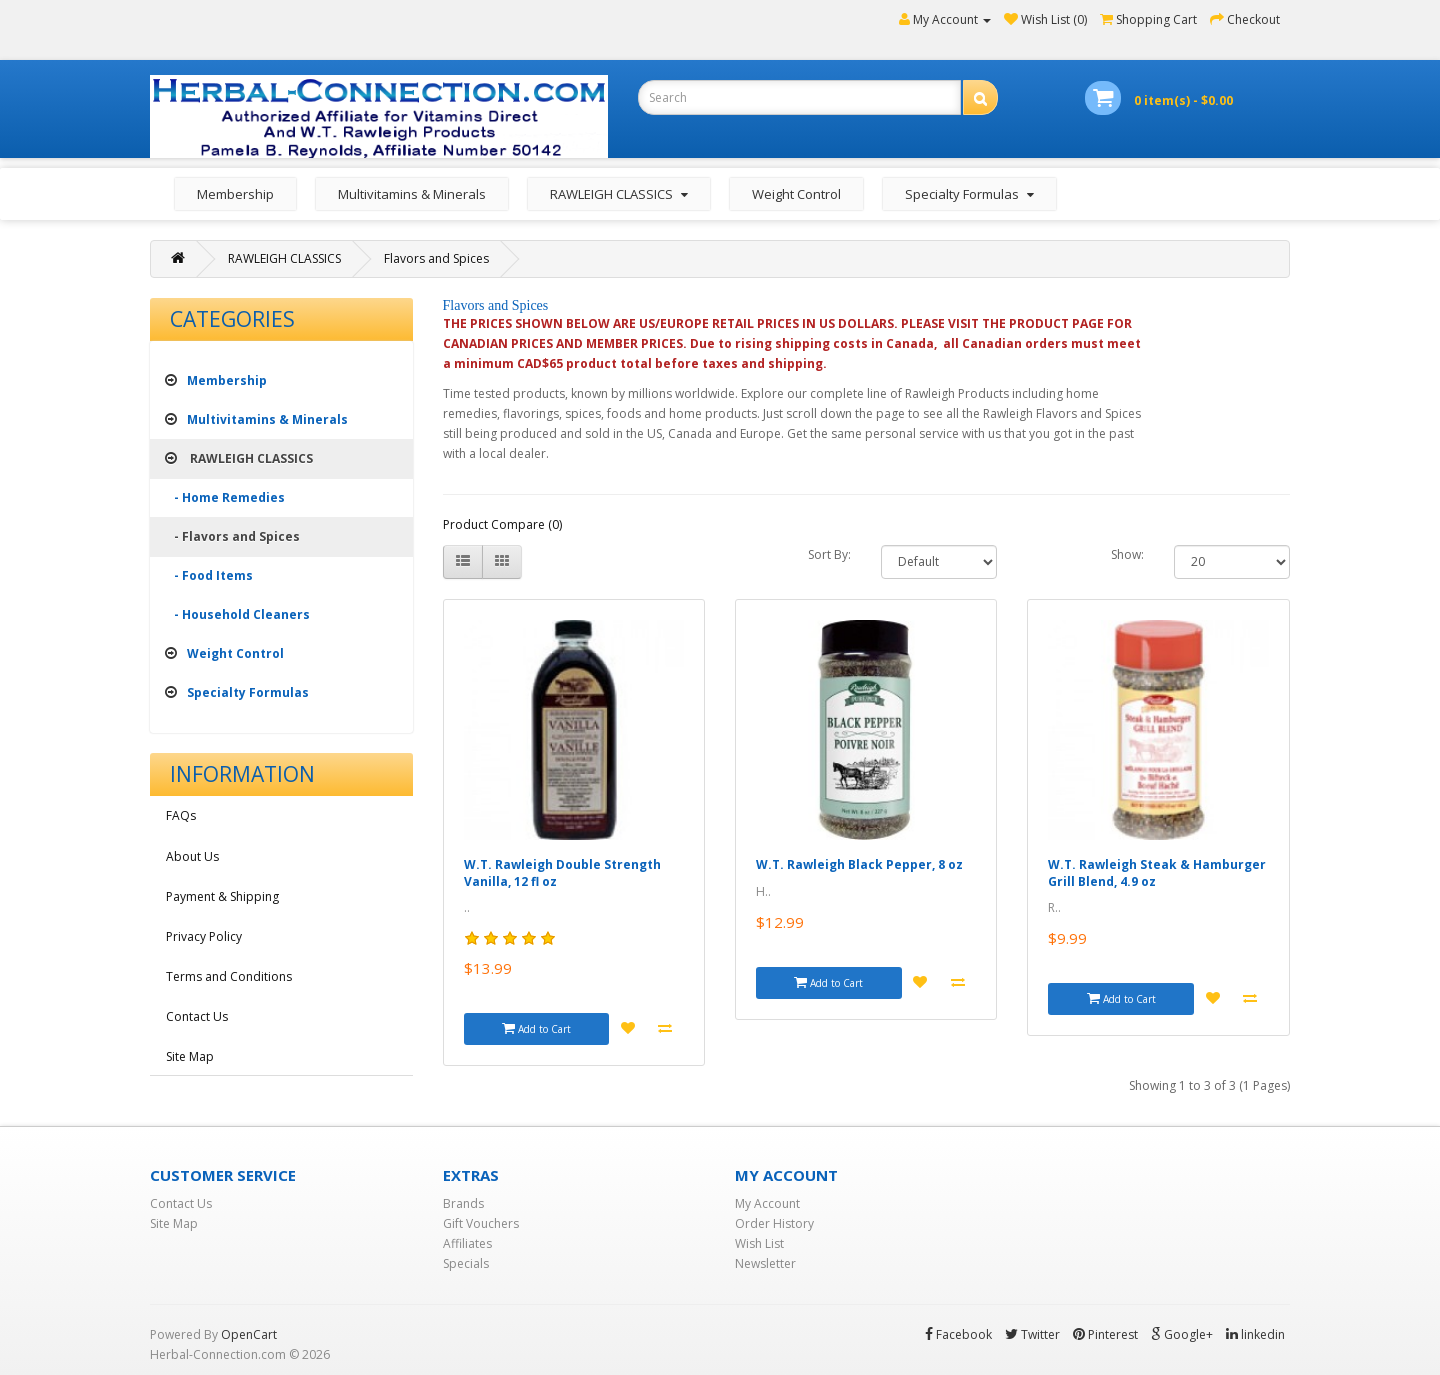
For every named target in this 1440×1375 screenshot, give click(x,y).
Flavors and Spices (436, 258)
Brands (463, 1203)
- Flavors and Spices (232, 536)
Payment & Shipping (222, 896)
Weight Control (796, 194)
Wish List (759, 1243)
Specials (466, 1263)
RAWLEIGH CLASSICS (284, 258)
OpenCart (249, 1334)
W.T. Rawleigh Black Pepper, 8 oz (859, 864)
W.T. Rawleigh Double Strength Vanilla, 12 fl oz (562, 873)
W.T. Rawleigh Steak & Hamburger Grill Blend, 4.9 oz (1157, 873)
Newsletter (765, 1263)
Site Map (190, 1056)
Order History (774, 1223)
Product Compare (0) (502, 524)
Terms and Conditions (229, 976)
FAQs (181, 815)
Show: (1127, 554)
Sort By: (829, 554)
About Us (192, 856)
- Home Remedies (225, 497)
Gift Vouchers (481, 1223)
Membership (235, 194)
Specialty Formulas (237, 692)
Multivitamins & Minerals (412, 194)
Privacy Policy (204, 936)
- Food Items (209, 575)
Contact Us (197, 1016)
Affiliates (467, 1243)
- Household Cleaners (237, 614)
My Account (767, 1203)
